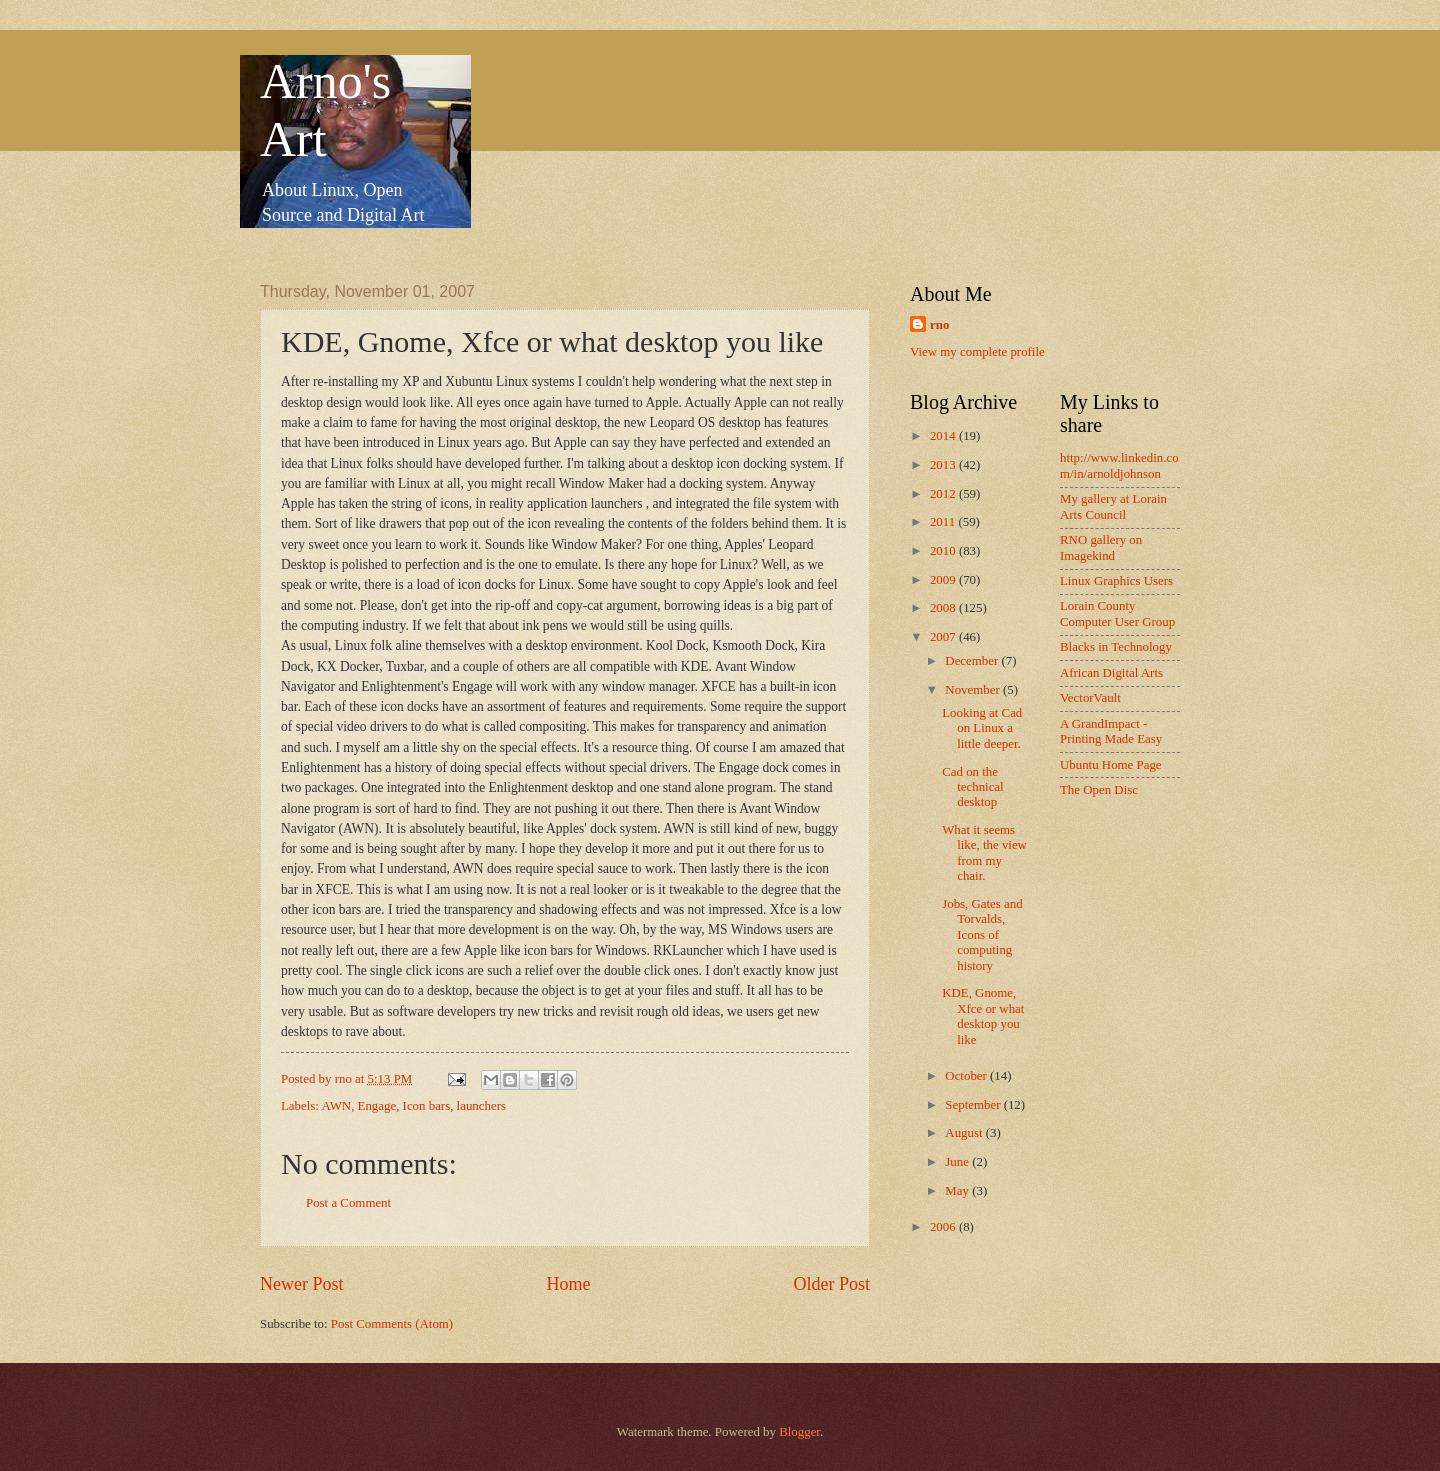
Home (568, 1284)
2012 (944, 494)
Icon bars (427, 1106)
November (974, 690)
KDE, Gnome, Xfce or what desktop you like (983, 1016)
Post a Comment (348, 1203)
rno (939, 325)
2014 (944, 436)
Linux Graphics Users (1116, 581)
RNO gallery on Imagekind (1101, 547)
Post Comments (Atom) (392, 1324)
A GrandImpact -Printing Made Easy (1111, 731)
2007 (944, 637)
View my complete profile (977, 352)
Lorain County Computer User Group (1117, 613)
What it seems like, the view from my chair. (984, 853)
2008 (944, 608)
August (965, 1133)
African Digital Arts (1111, 673)
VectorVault (1090, 698)
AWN (336, 1106)
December (973, 661)
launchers (481, 1106)
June (958, 1162)
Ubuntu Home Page (1111, 765)
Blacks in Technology (1116, 647)
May (958, 1191)
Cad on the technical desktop (972, 787)
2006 (944, 1227)
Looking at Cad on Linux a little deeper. (982, 728)
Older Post (831, 1284)
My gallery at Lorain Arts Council (1113, 506)
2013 (944, 465)
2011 (944, 522)
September (974, 1105)
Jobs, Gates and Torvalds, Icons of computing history (982, 935)
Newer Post (302, 1284)
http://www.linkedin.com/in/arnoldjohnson (1119, 465)
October (967, 1076)
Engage (377, 1106)
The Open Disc (1099, 790)
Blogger (799, 1432)
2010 (944, 551)
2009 (944, 580)
